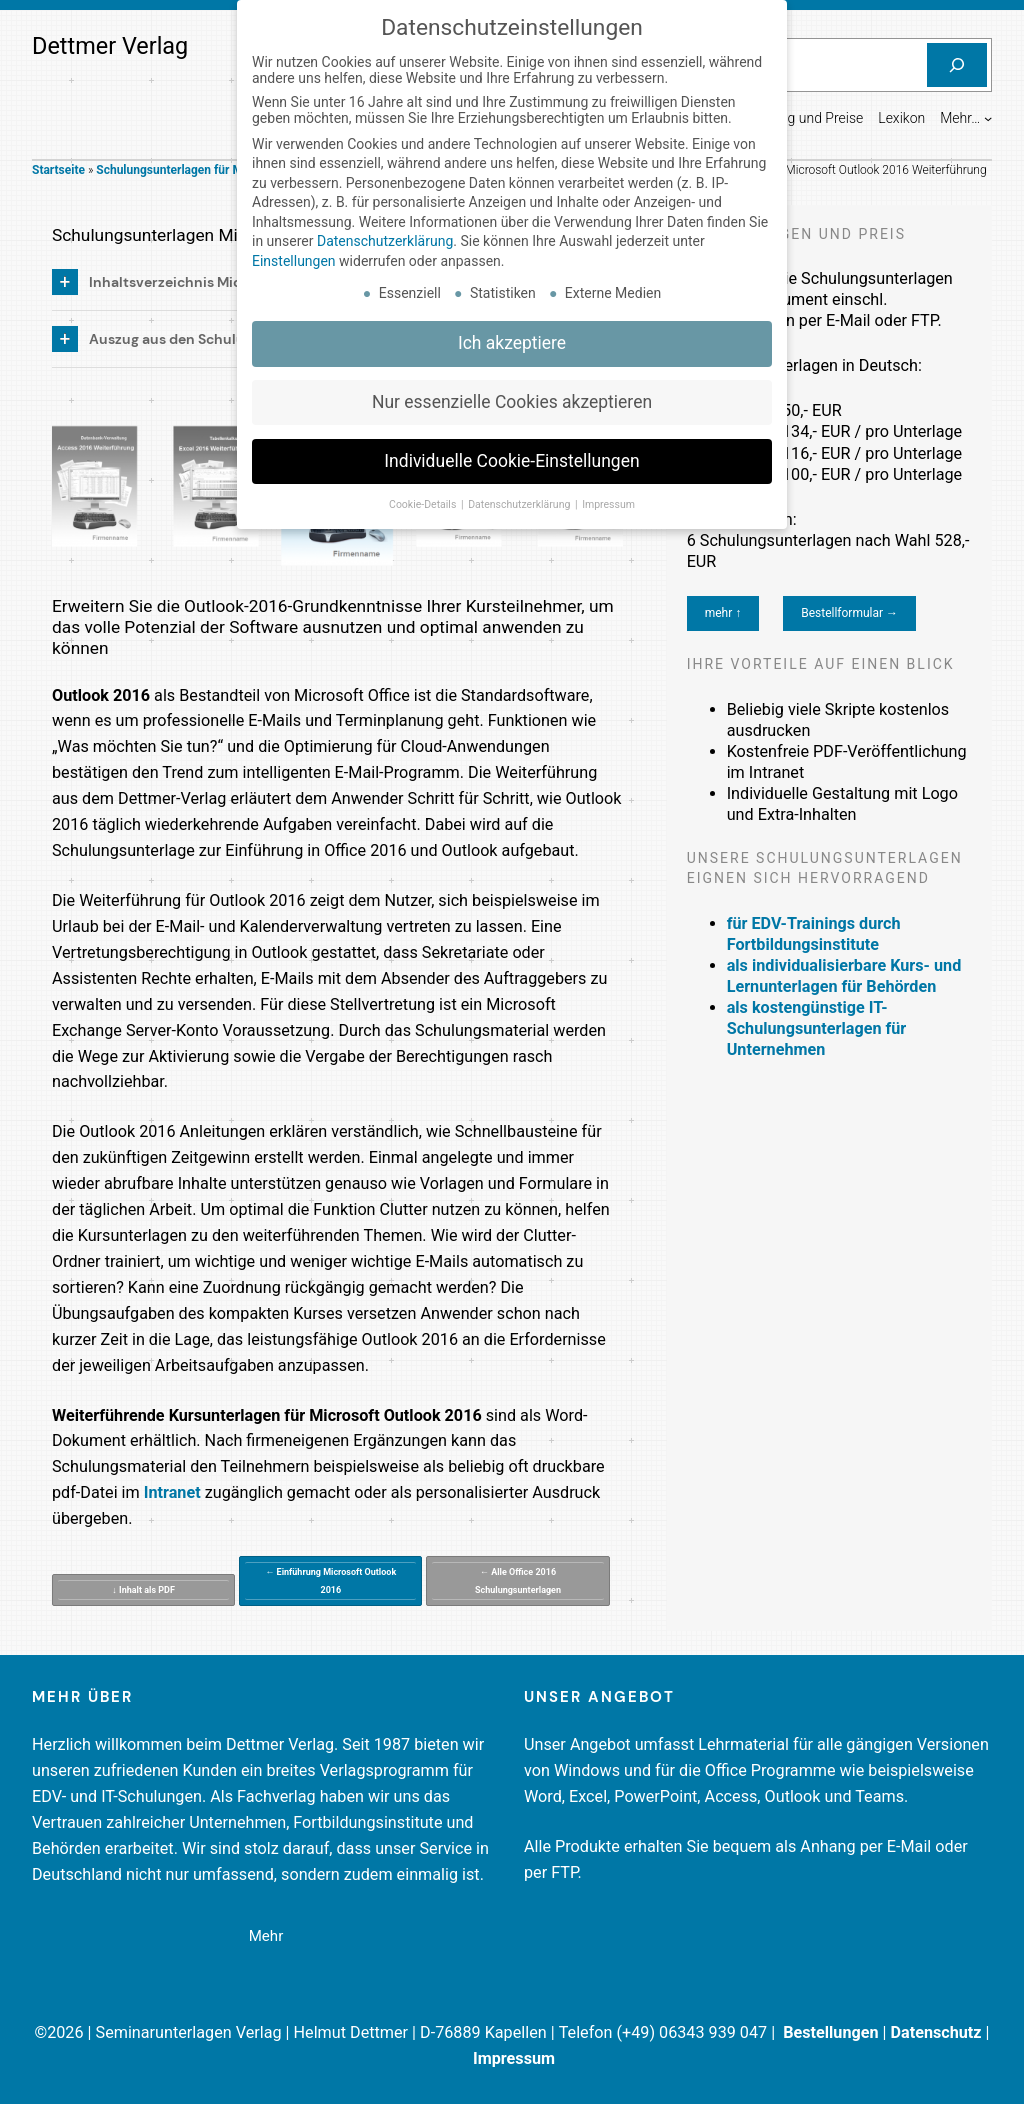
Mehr (266, 1936)
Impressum (514, 2058)
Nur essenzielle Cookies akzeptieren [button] (512, 393)
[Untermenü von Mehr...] (988, 118)
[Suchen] (957, 65)
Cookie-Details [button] (424, 495)
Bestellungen (830, 2032)
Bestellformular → (849, 613)
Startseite (58, 170)
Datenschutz (936, 2032)
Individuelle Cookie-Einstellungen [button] (511, 452)
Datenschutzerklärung (385, 233)
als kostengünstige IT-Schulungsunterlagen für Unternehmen (817, 1028)
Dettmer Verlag (110, 46)
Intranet (172, 1492)
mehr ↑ (723, 613)
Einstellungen (294, 252)
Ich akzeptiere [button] (512, 334)
